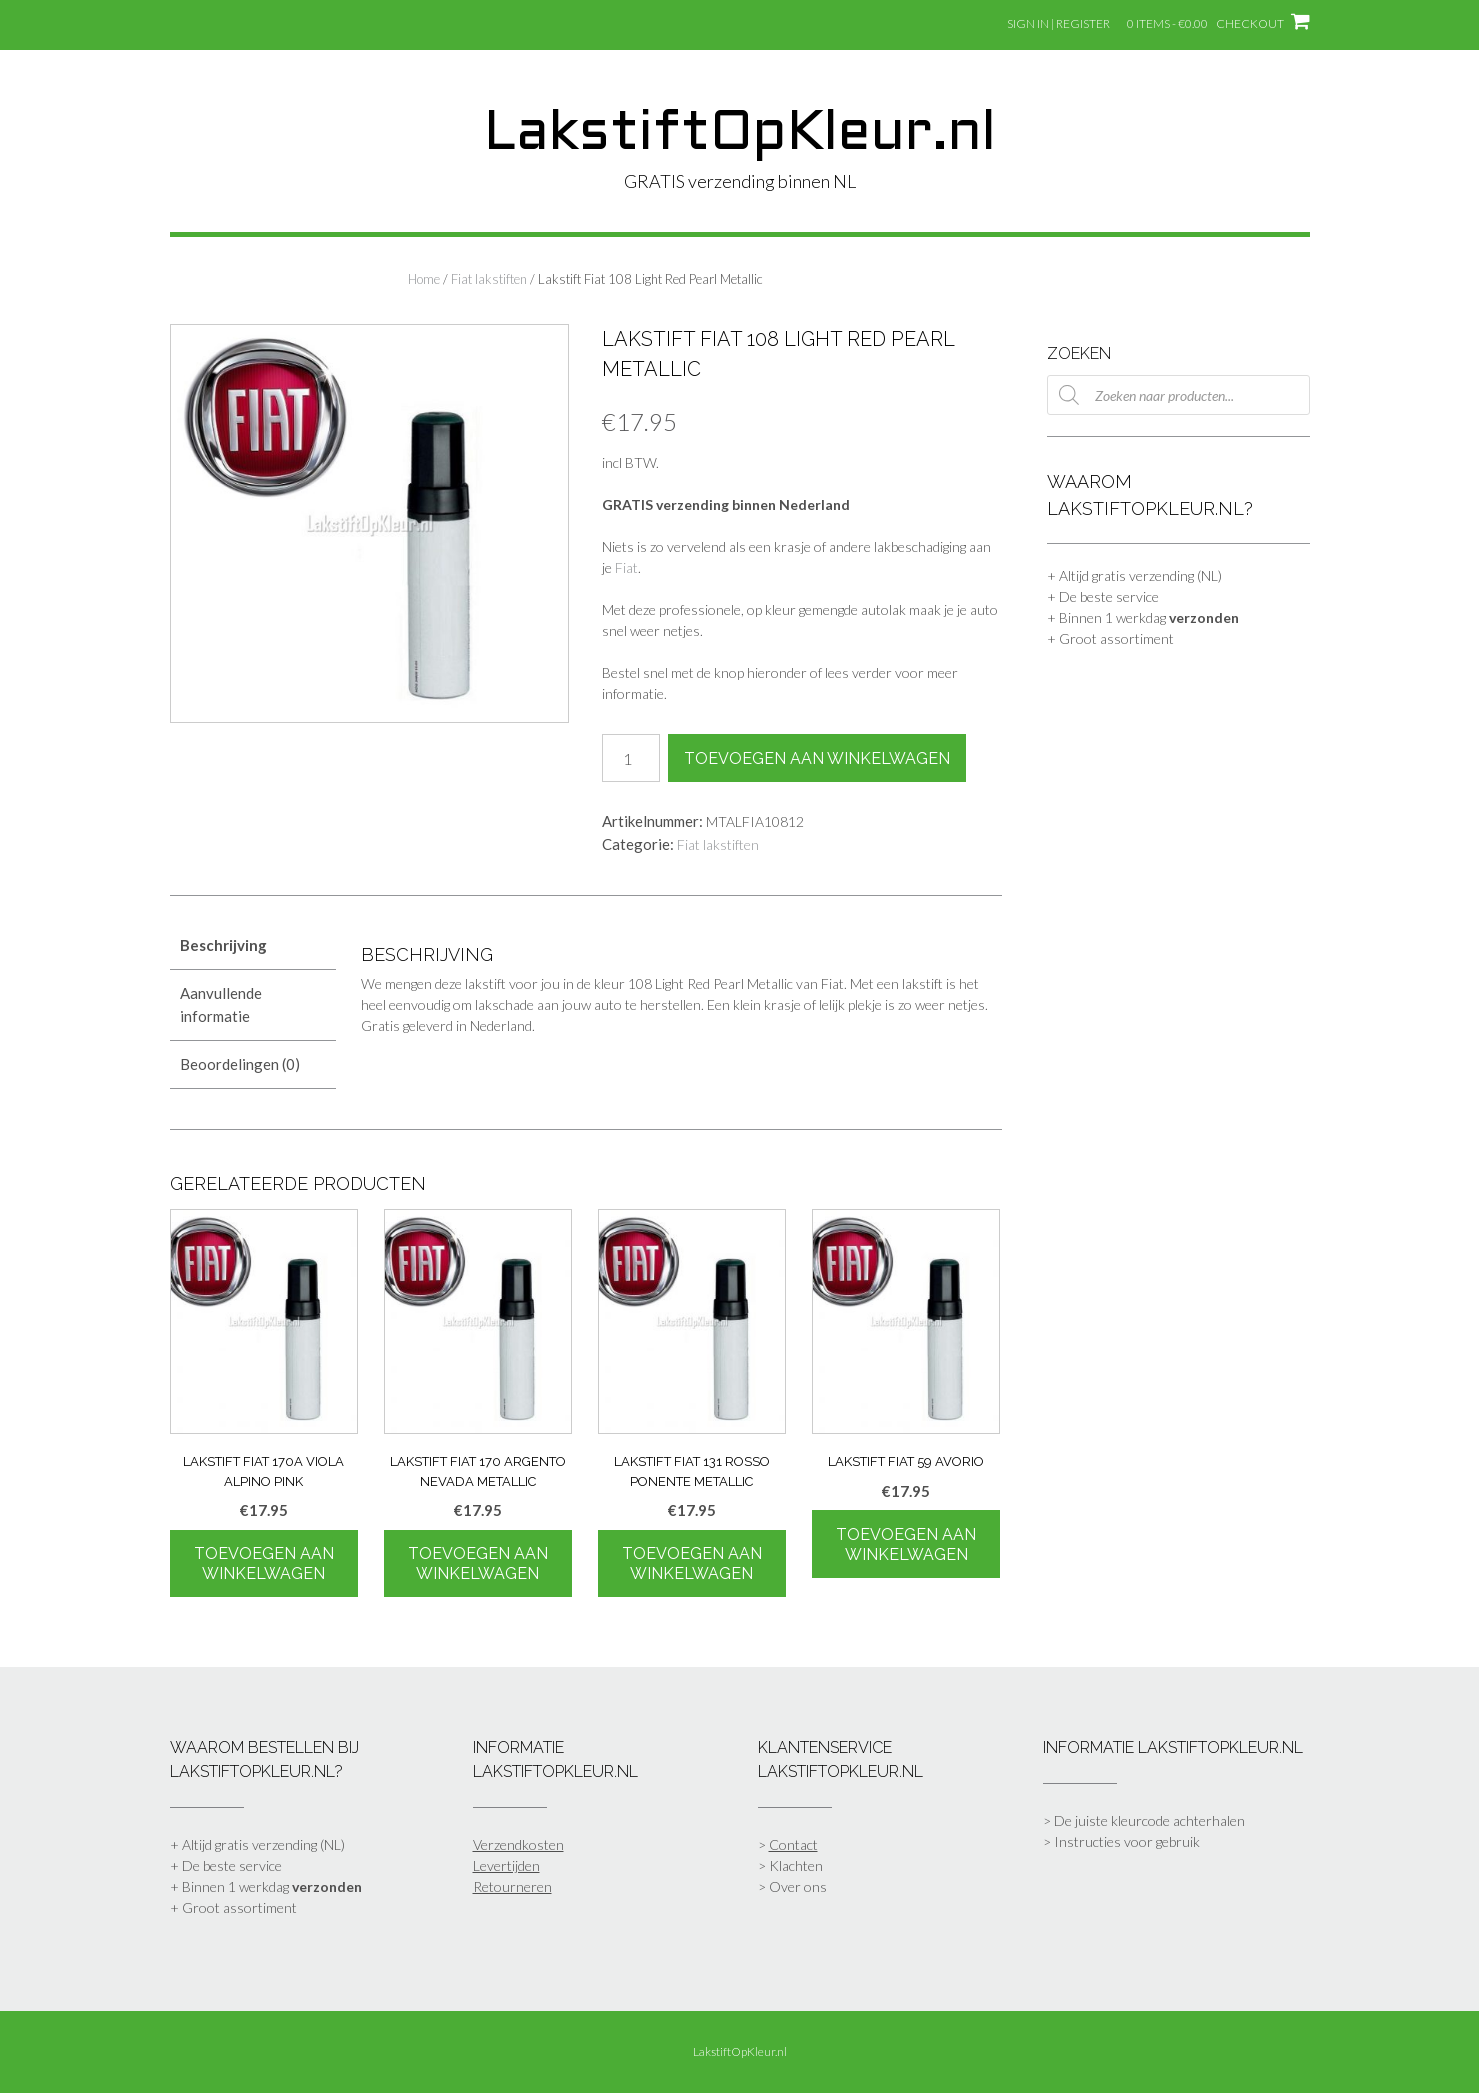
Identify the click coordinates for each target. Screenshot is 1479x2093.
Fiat (626, 567)
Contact (793, 1844)
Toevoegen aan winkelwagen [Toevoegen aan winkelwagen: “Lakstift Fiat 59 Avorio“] (906, 1544)
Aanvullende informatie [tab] (221, 1004)
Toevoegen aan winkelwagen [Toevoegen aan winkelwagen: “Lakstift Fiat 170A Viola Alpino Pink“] (264, 1563)
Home (424, 279)
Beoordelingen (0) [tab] (240, 1064)
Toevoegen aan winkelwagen (817, 758)
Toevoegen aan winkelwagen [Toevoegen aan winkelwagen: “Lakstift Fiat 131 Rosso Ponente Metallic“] (692, 1563)
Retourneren (512, 1886)
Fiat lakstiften (489, 279)
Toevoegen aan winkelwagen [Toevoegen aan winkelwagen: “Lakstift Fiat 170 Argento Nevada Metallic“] (478, 1563)
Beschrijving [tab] (223, 945)
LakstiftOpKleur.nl (740, 135)
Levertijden (506, 1865)
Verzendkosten (518, 1844)
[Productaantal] (631, 758)
